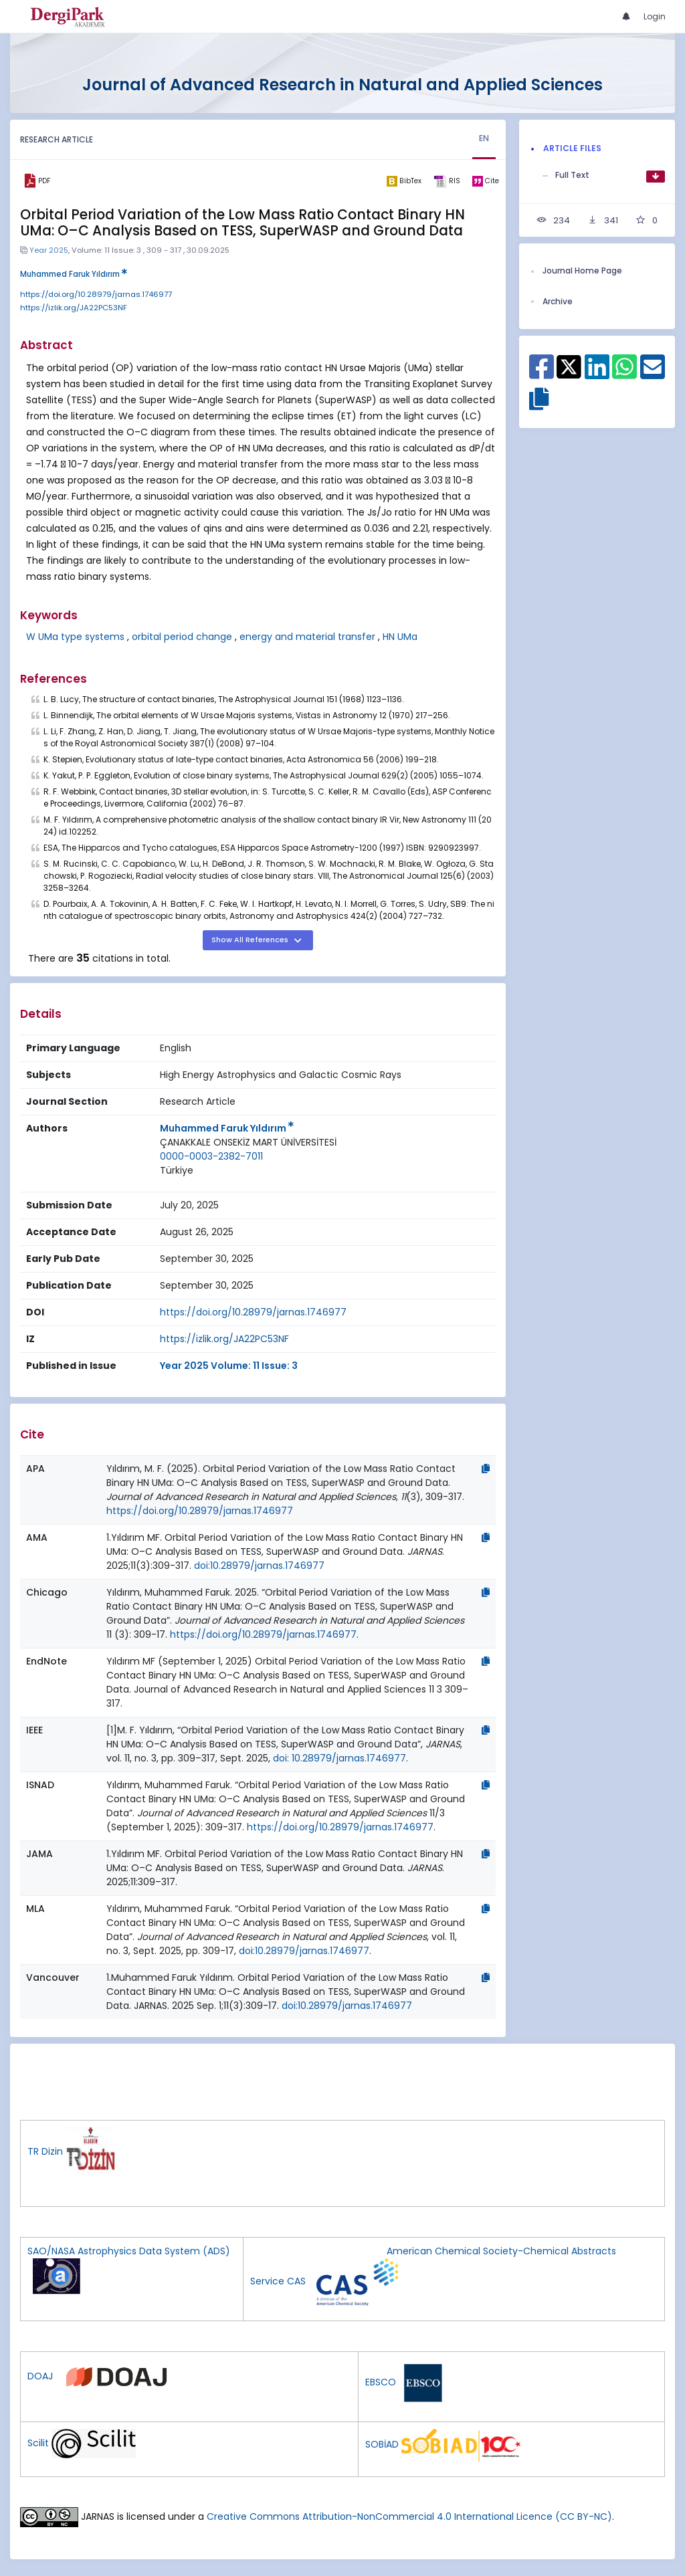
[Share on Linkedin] (597, 374)
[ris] (447, 181)
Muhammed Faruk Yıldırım (73, 274)
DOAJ (40, 2376)
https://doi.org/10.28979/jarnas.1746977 (96, 294)
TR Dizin (45, 2151)
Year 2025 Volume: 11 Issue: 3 (229, 1365)
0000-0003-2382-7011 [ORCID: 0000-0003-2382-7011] (211, 1156)
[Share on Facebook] (541, 374)
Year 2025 (48, 250)
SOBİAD (382, 2444)
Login (655, 16)
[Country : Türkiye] (176, 1171)
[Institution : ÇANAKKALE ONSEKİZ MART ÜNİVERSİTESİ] (248, 1143)
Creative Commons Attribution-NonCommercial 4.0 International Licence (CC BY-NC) (409, 2516)
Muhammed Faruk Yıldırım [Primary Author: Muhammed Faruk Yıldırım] (227, 1128)
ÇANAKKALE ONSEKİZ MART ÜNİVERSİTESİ (248, 1142)
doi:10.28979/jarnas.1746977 (259, 1565)
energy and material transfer (307, 636)
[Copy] (486, 1468)
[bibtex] (404, 181)
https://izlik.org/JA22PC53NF (73, 307)
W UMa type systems (75, 636)
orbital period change (182, 636)
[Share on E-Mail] (652, 374)
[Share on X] (569, 365)
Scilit (38, 2443)
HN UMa (400, 636)
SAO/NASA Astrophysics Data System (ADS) (128, 2251)
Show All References (250, 940)
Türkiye (176, 1170)
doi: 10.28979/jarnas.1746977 (339, 1758)
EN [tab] (484, 138)
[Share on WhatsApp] (624, 374)
